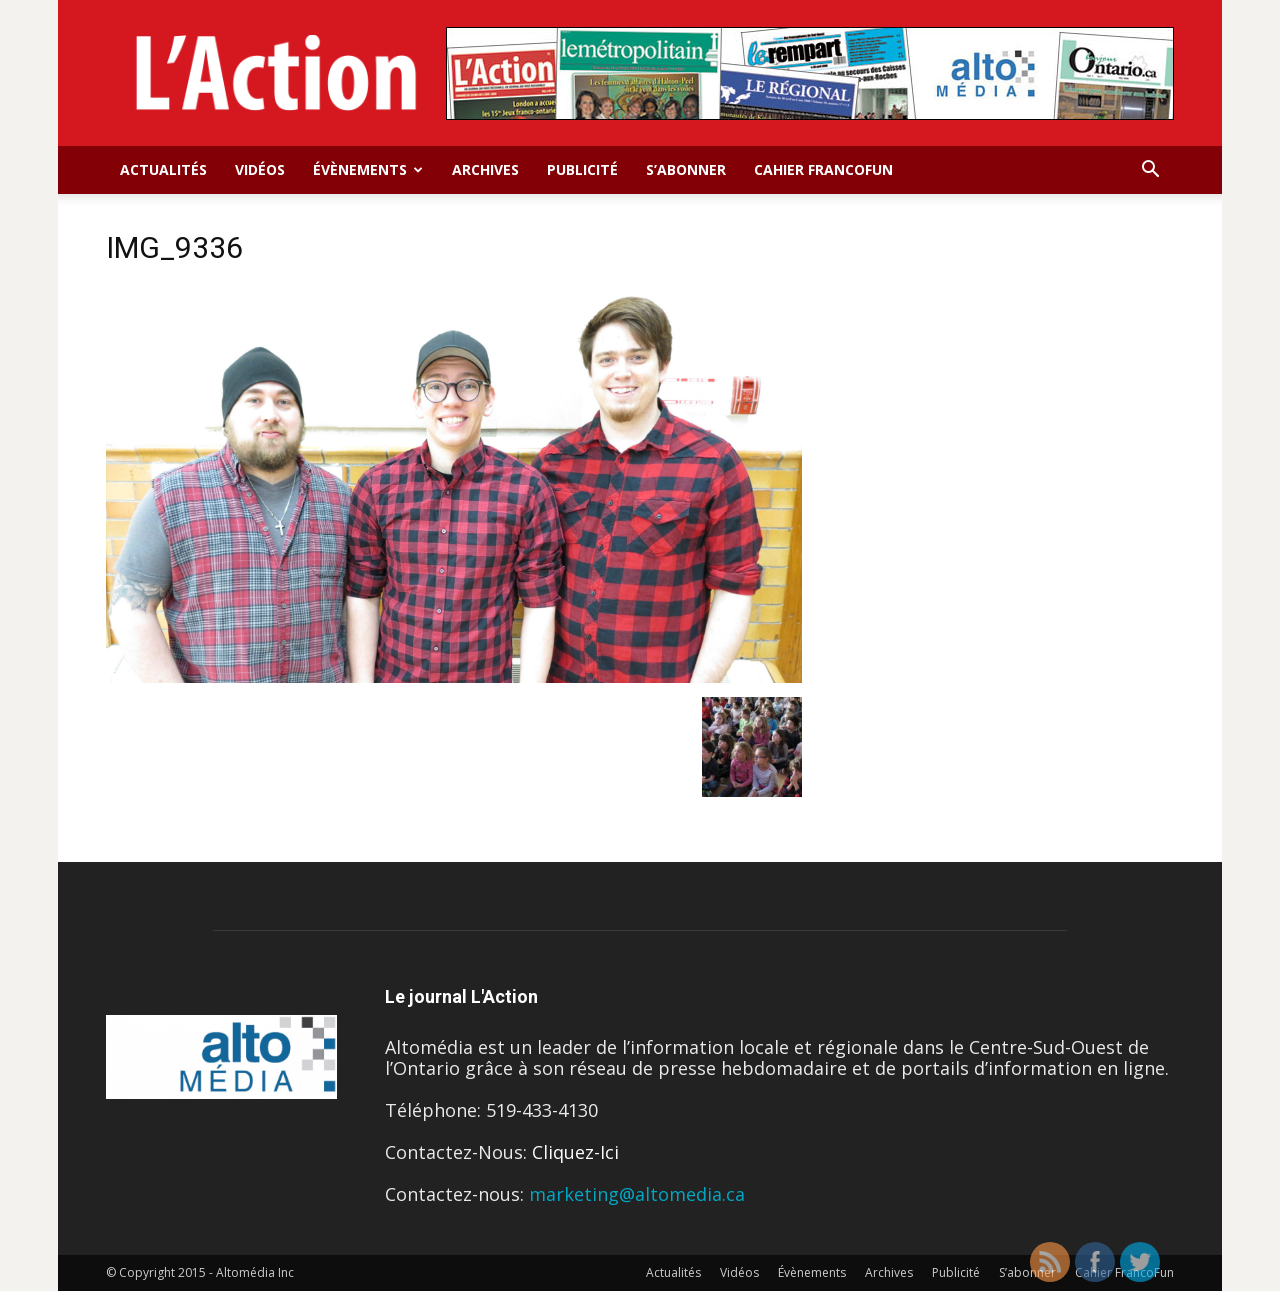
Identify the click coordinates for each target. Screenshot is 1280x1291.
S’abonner (686, 169)
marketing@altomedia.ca (637, 1194)
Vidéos (260, 169)
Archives (485, 169)
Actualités (163, 169)
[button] (1150, 170)
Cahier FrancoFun (823, 169)
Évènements (368, 169)
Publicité (582, 169)
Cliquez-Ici (575, 1152)
